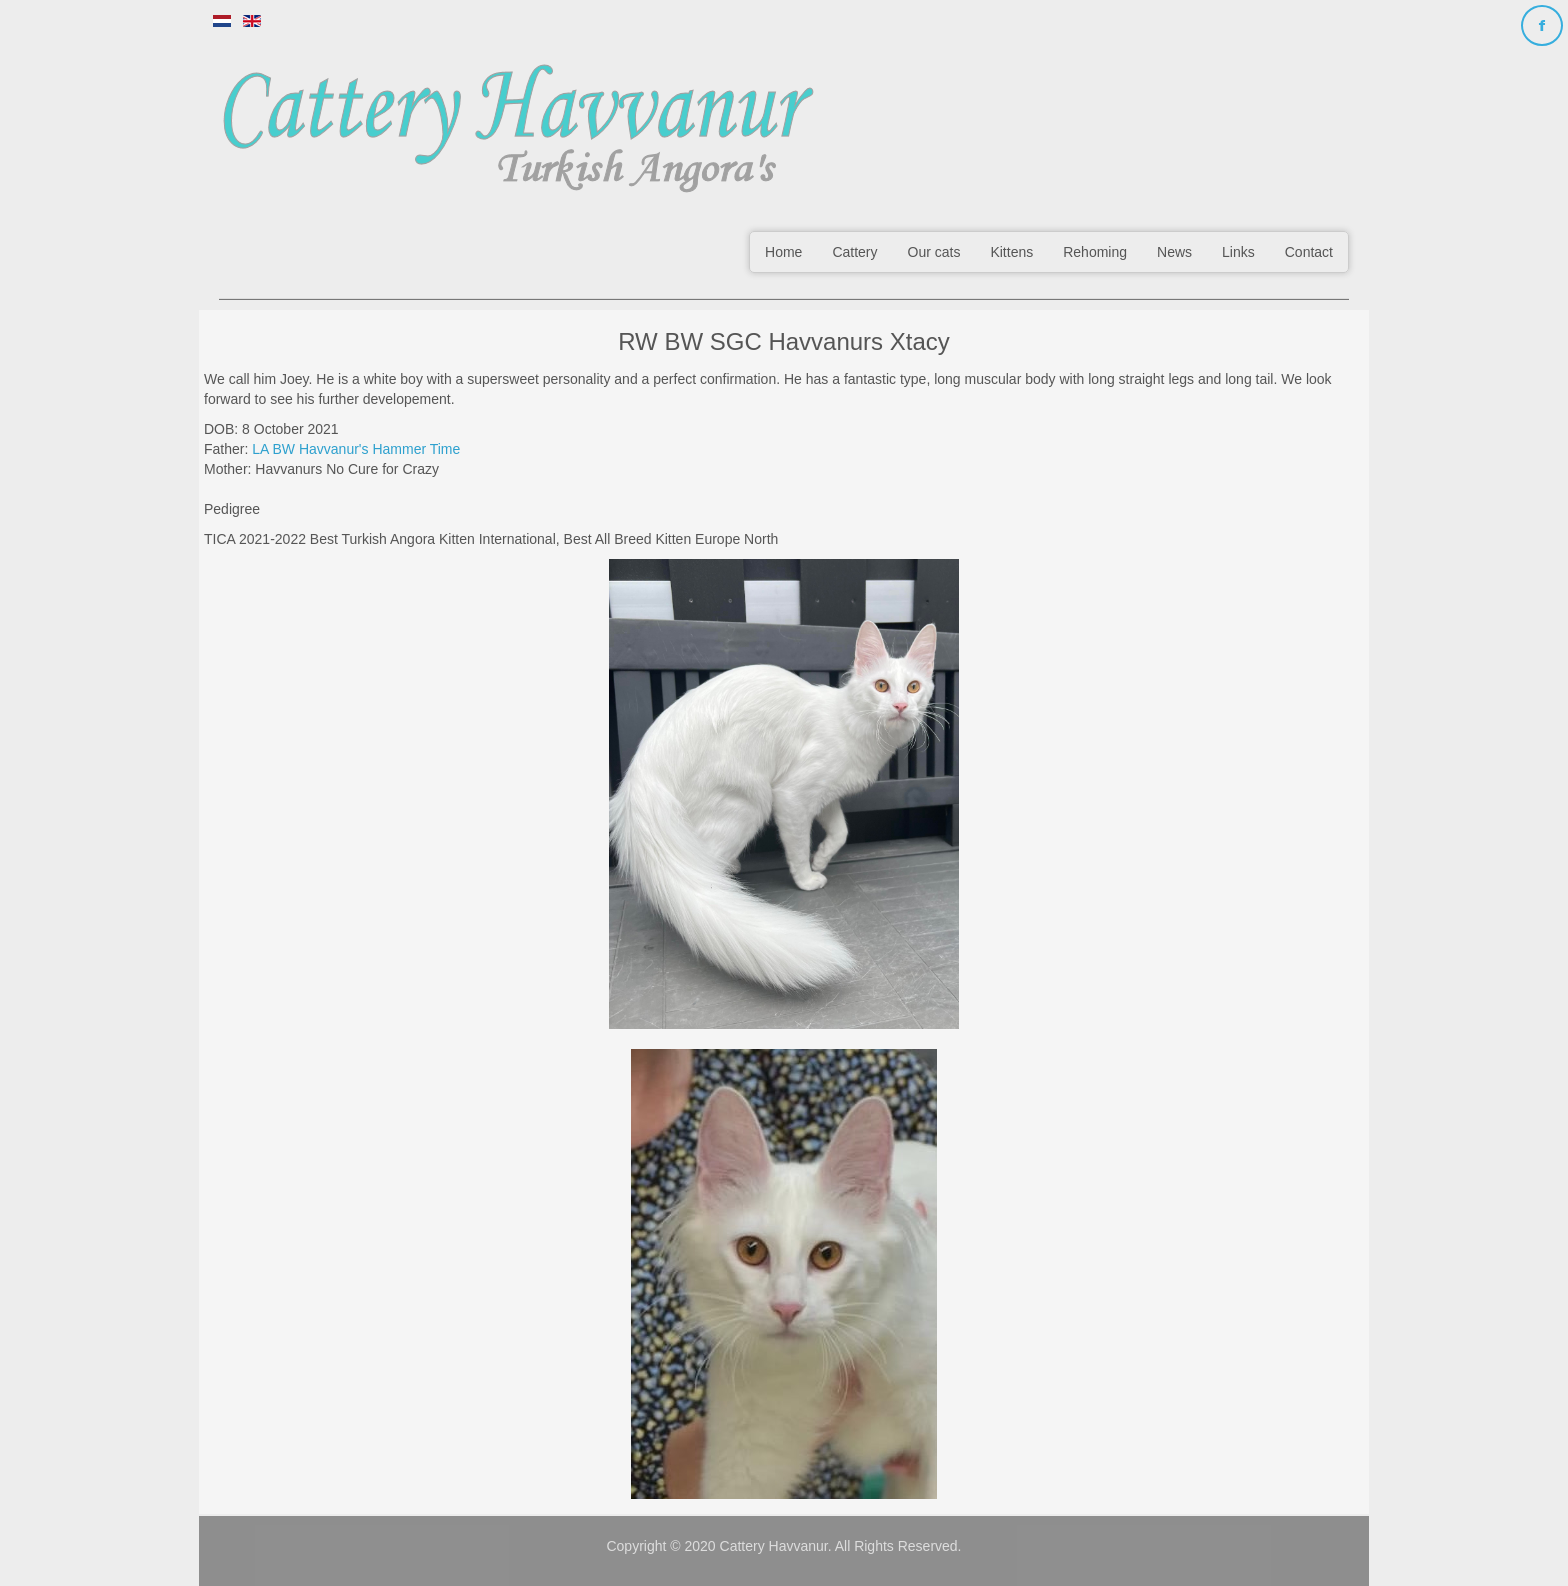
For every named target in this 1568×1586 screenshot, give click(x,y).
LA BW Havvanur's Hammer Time (356, 449)
